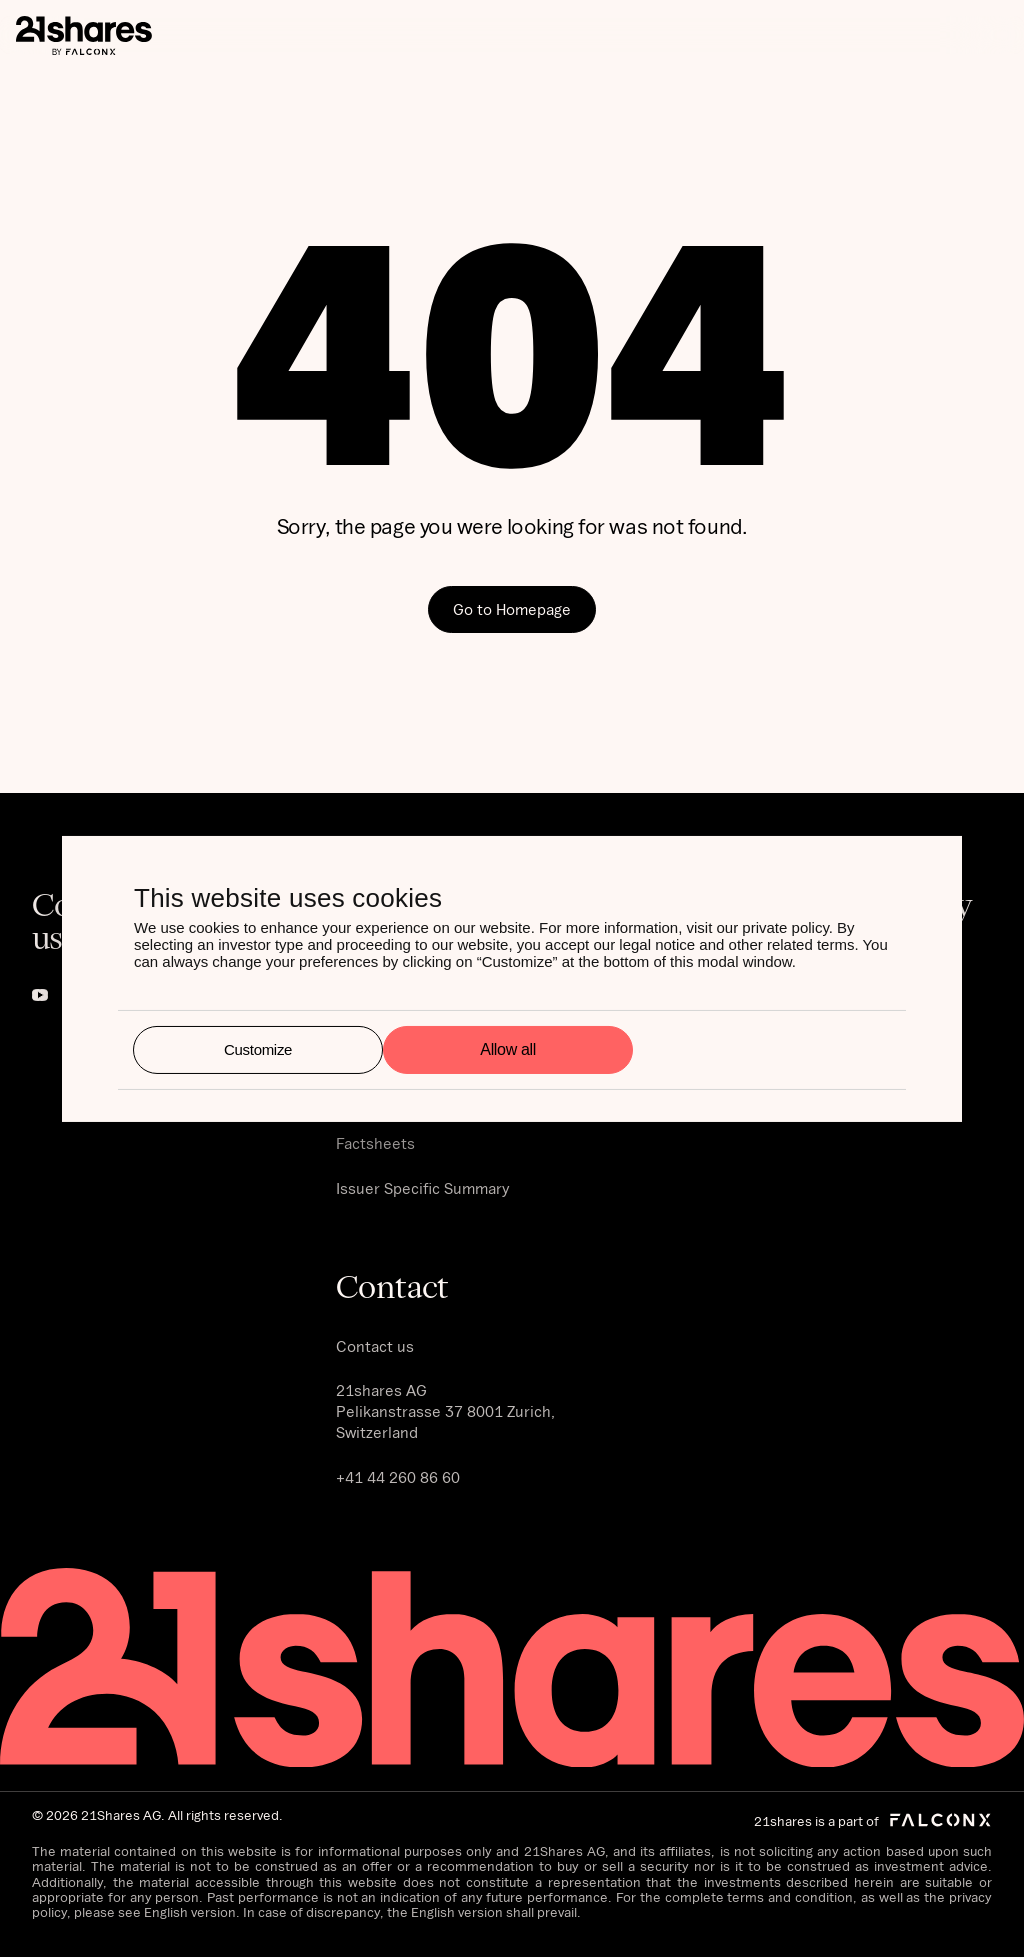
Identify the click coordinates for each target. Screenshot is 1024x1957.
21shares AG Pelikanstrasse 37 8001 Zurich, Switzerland (445, 1411)
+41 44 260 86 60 (398, 1477)
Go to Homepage (512, 609)
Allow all (508, 1049)
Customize (258, 1049)
